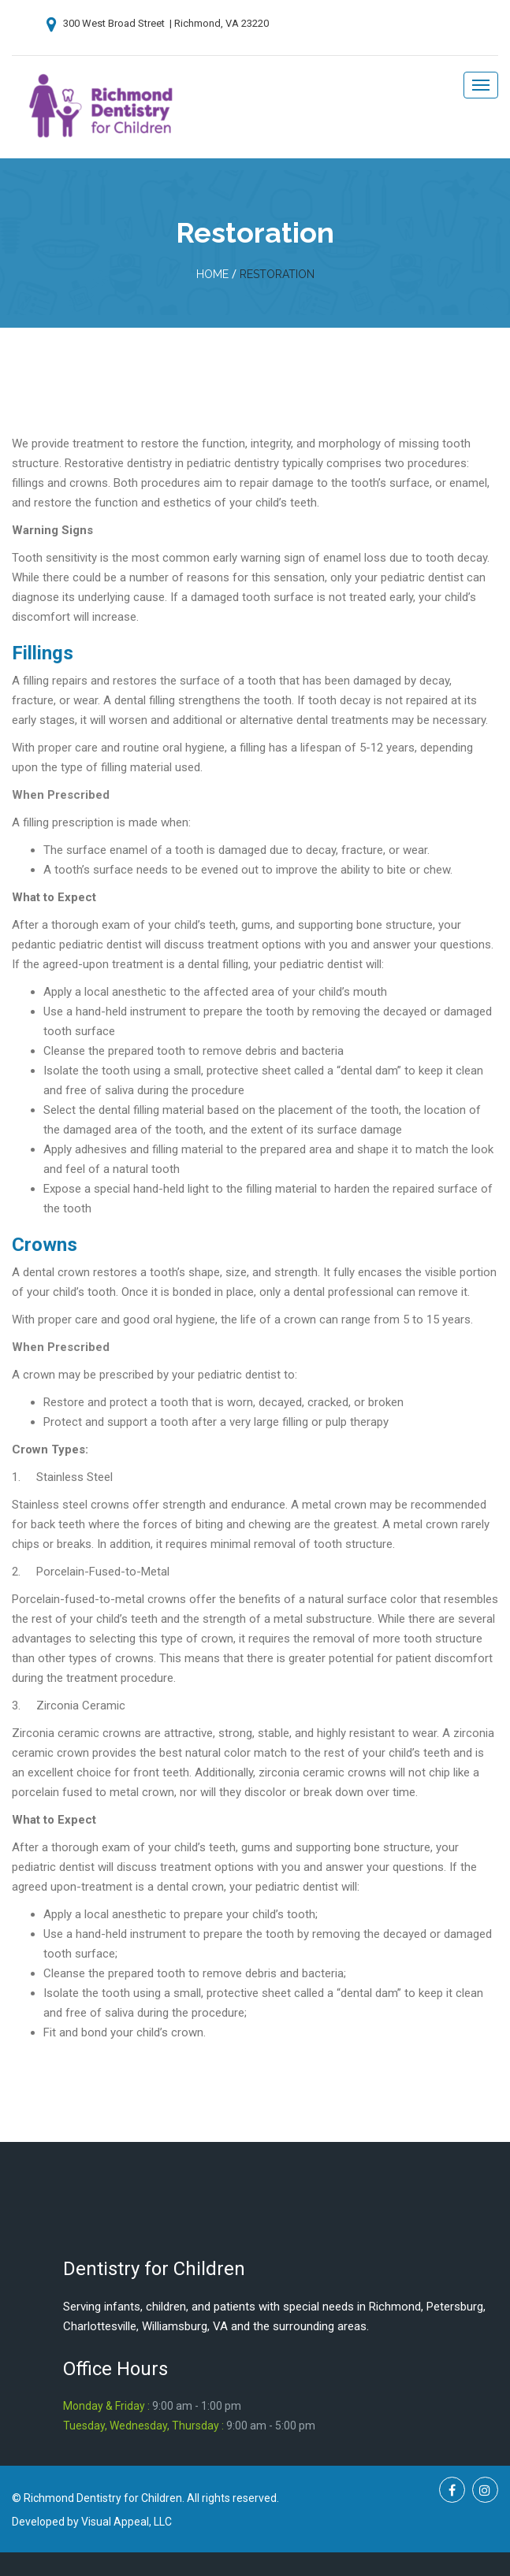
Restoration (277, 274)
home (212, 274)
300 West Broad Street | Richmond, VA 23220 (158, 23)
